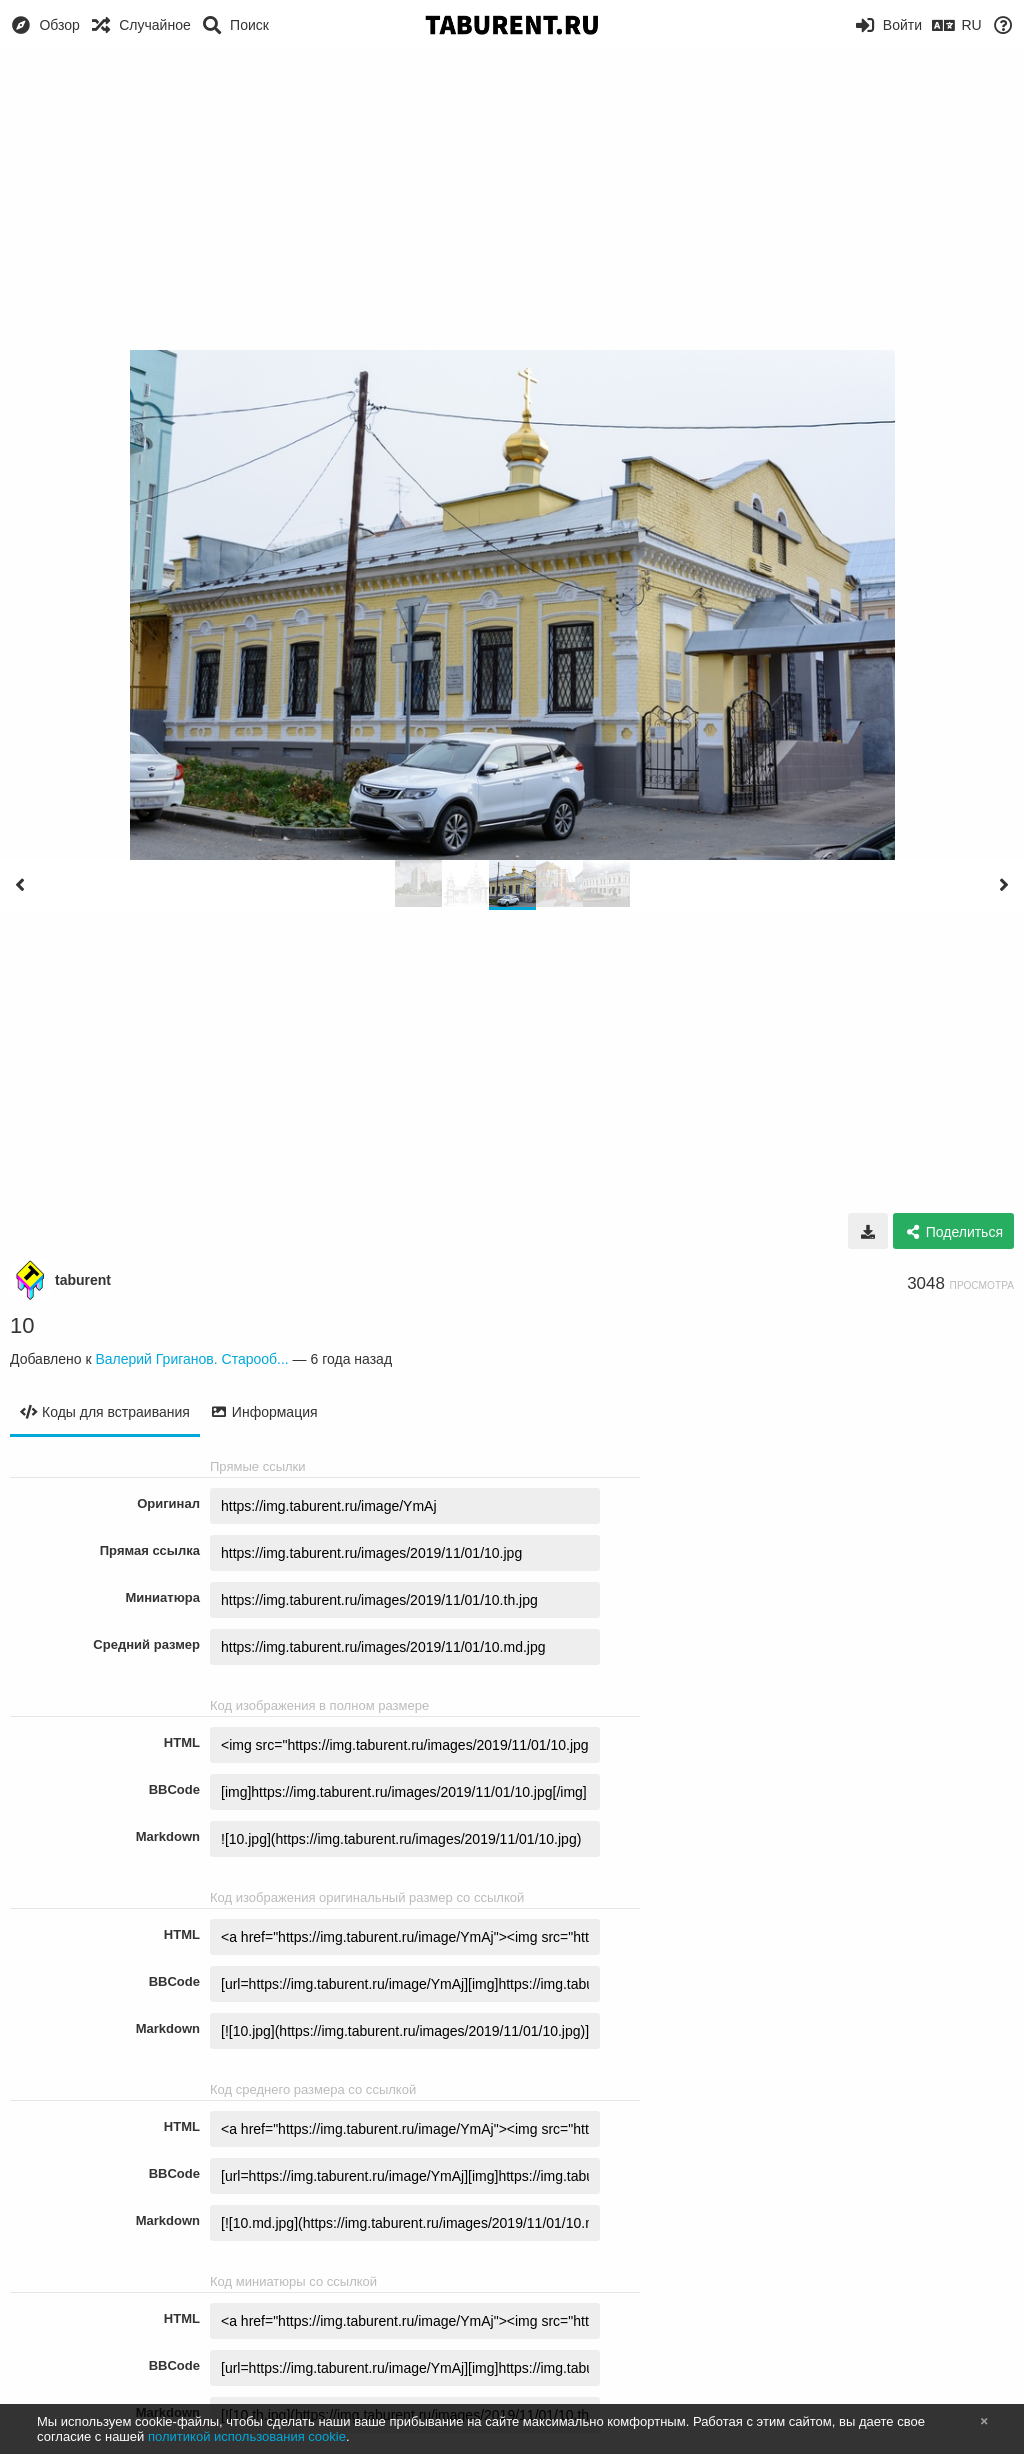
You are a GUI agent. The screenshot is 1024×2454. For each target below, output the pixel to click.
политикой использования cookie (247, 2436)
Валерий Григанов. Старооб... (191, 1359)
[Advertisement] (512, 200)
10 (22, 1325)
